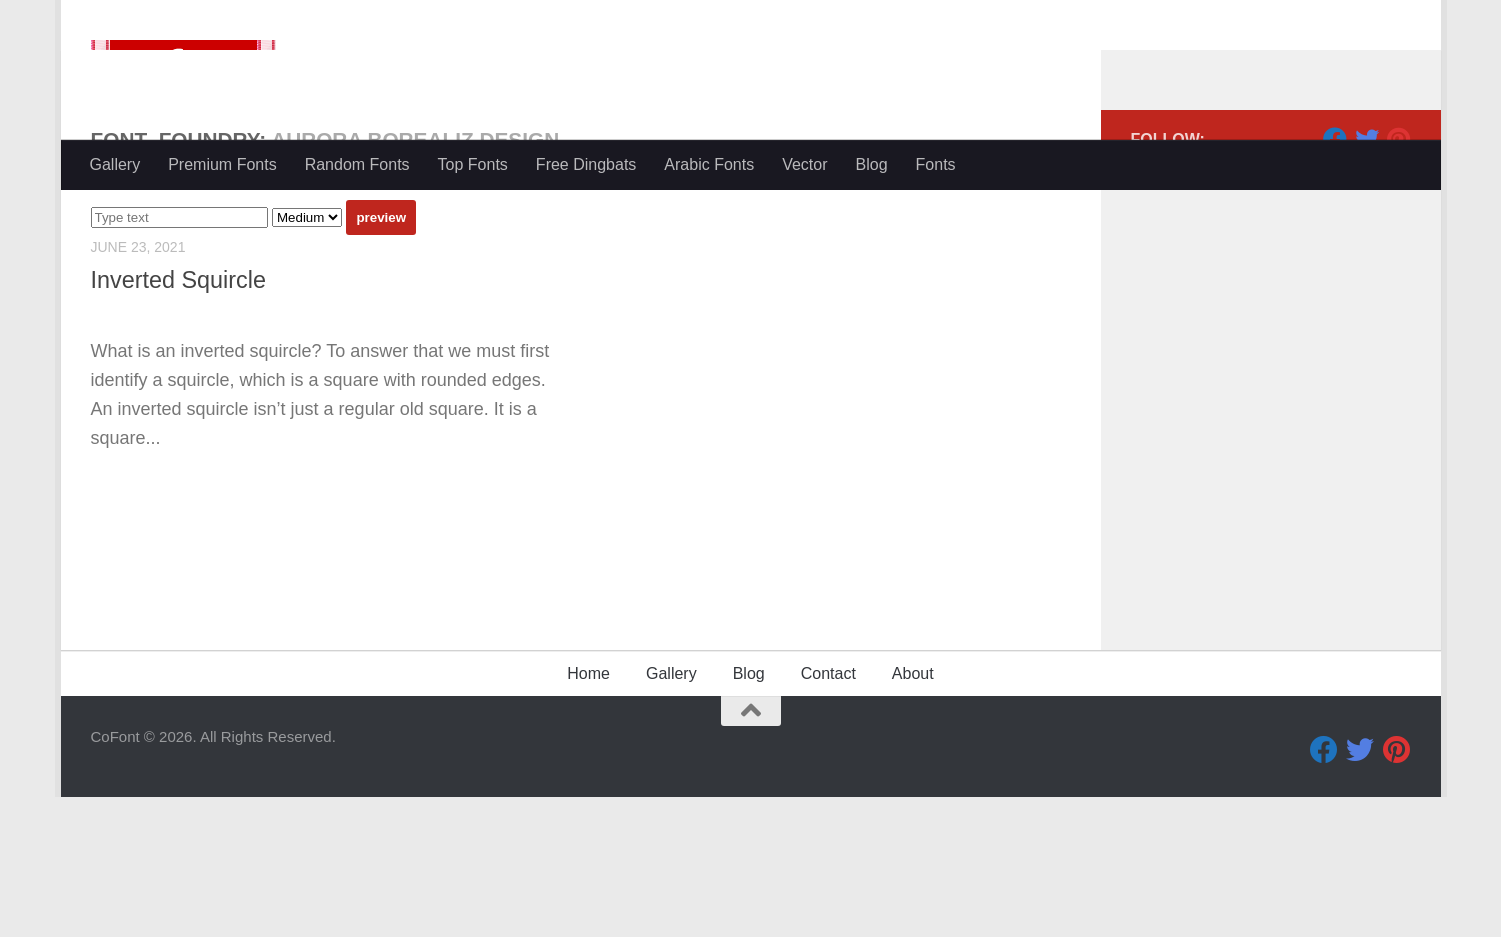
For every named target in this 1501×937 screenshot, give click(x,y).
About (913, 813)
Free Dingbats (586, 164)
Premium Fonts (222, 164)
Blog (872, 164)
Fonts (936, 164)
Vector (804, 164)
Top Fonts (473, 164)
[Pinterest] (1399, 219)
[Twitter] (1367, 219)
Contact (828, 813)
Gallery (115, 164)
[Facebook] (1335, 219)
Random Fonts (357, 164)
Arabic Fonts (709, 164)
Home (588, 813)
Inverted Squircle (179, 360)
